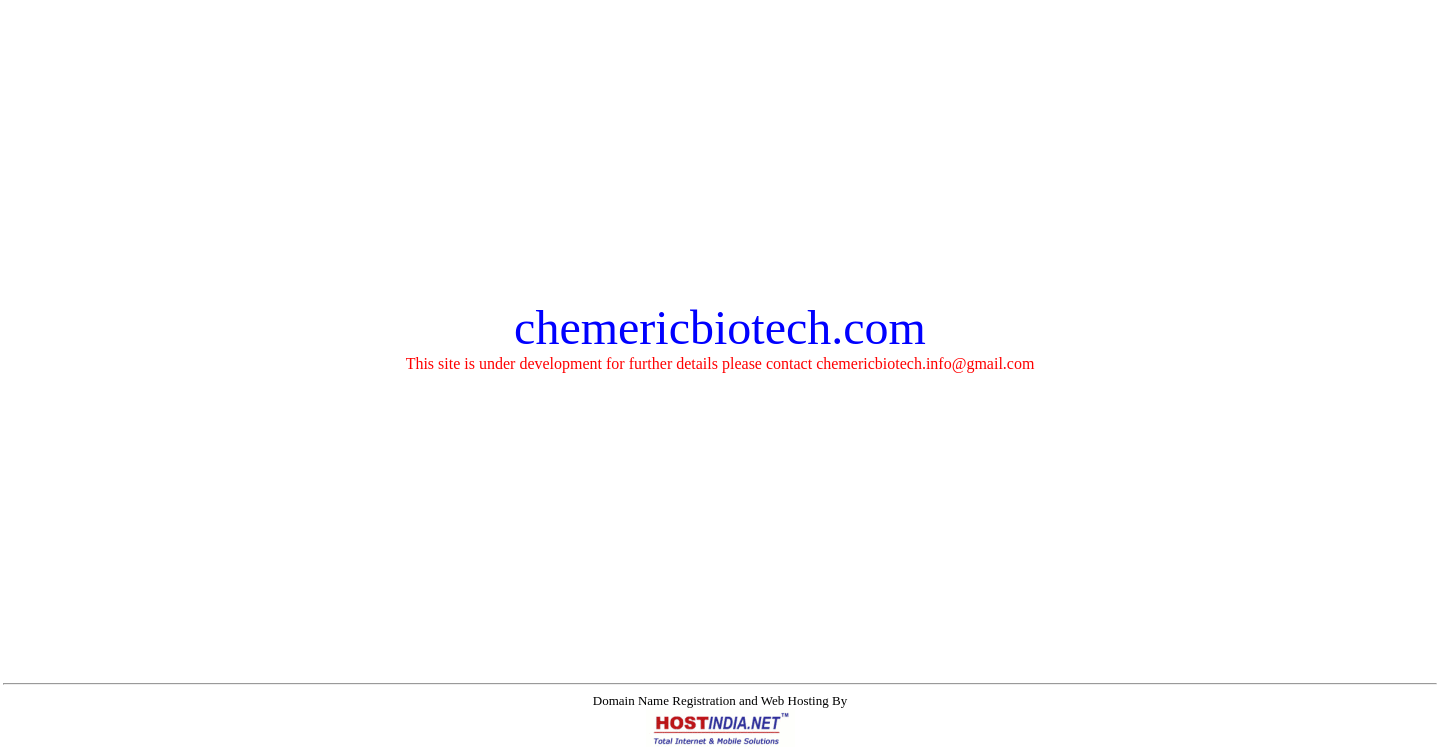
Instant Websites (654, 735)
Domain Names (389, 735)
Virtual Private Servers (767, 735)
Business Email (560, 735)
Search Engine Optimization (910, 735)
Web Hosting (475, 735)
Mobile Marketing (1043, 735)
